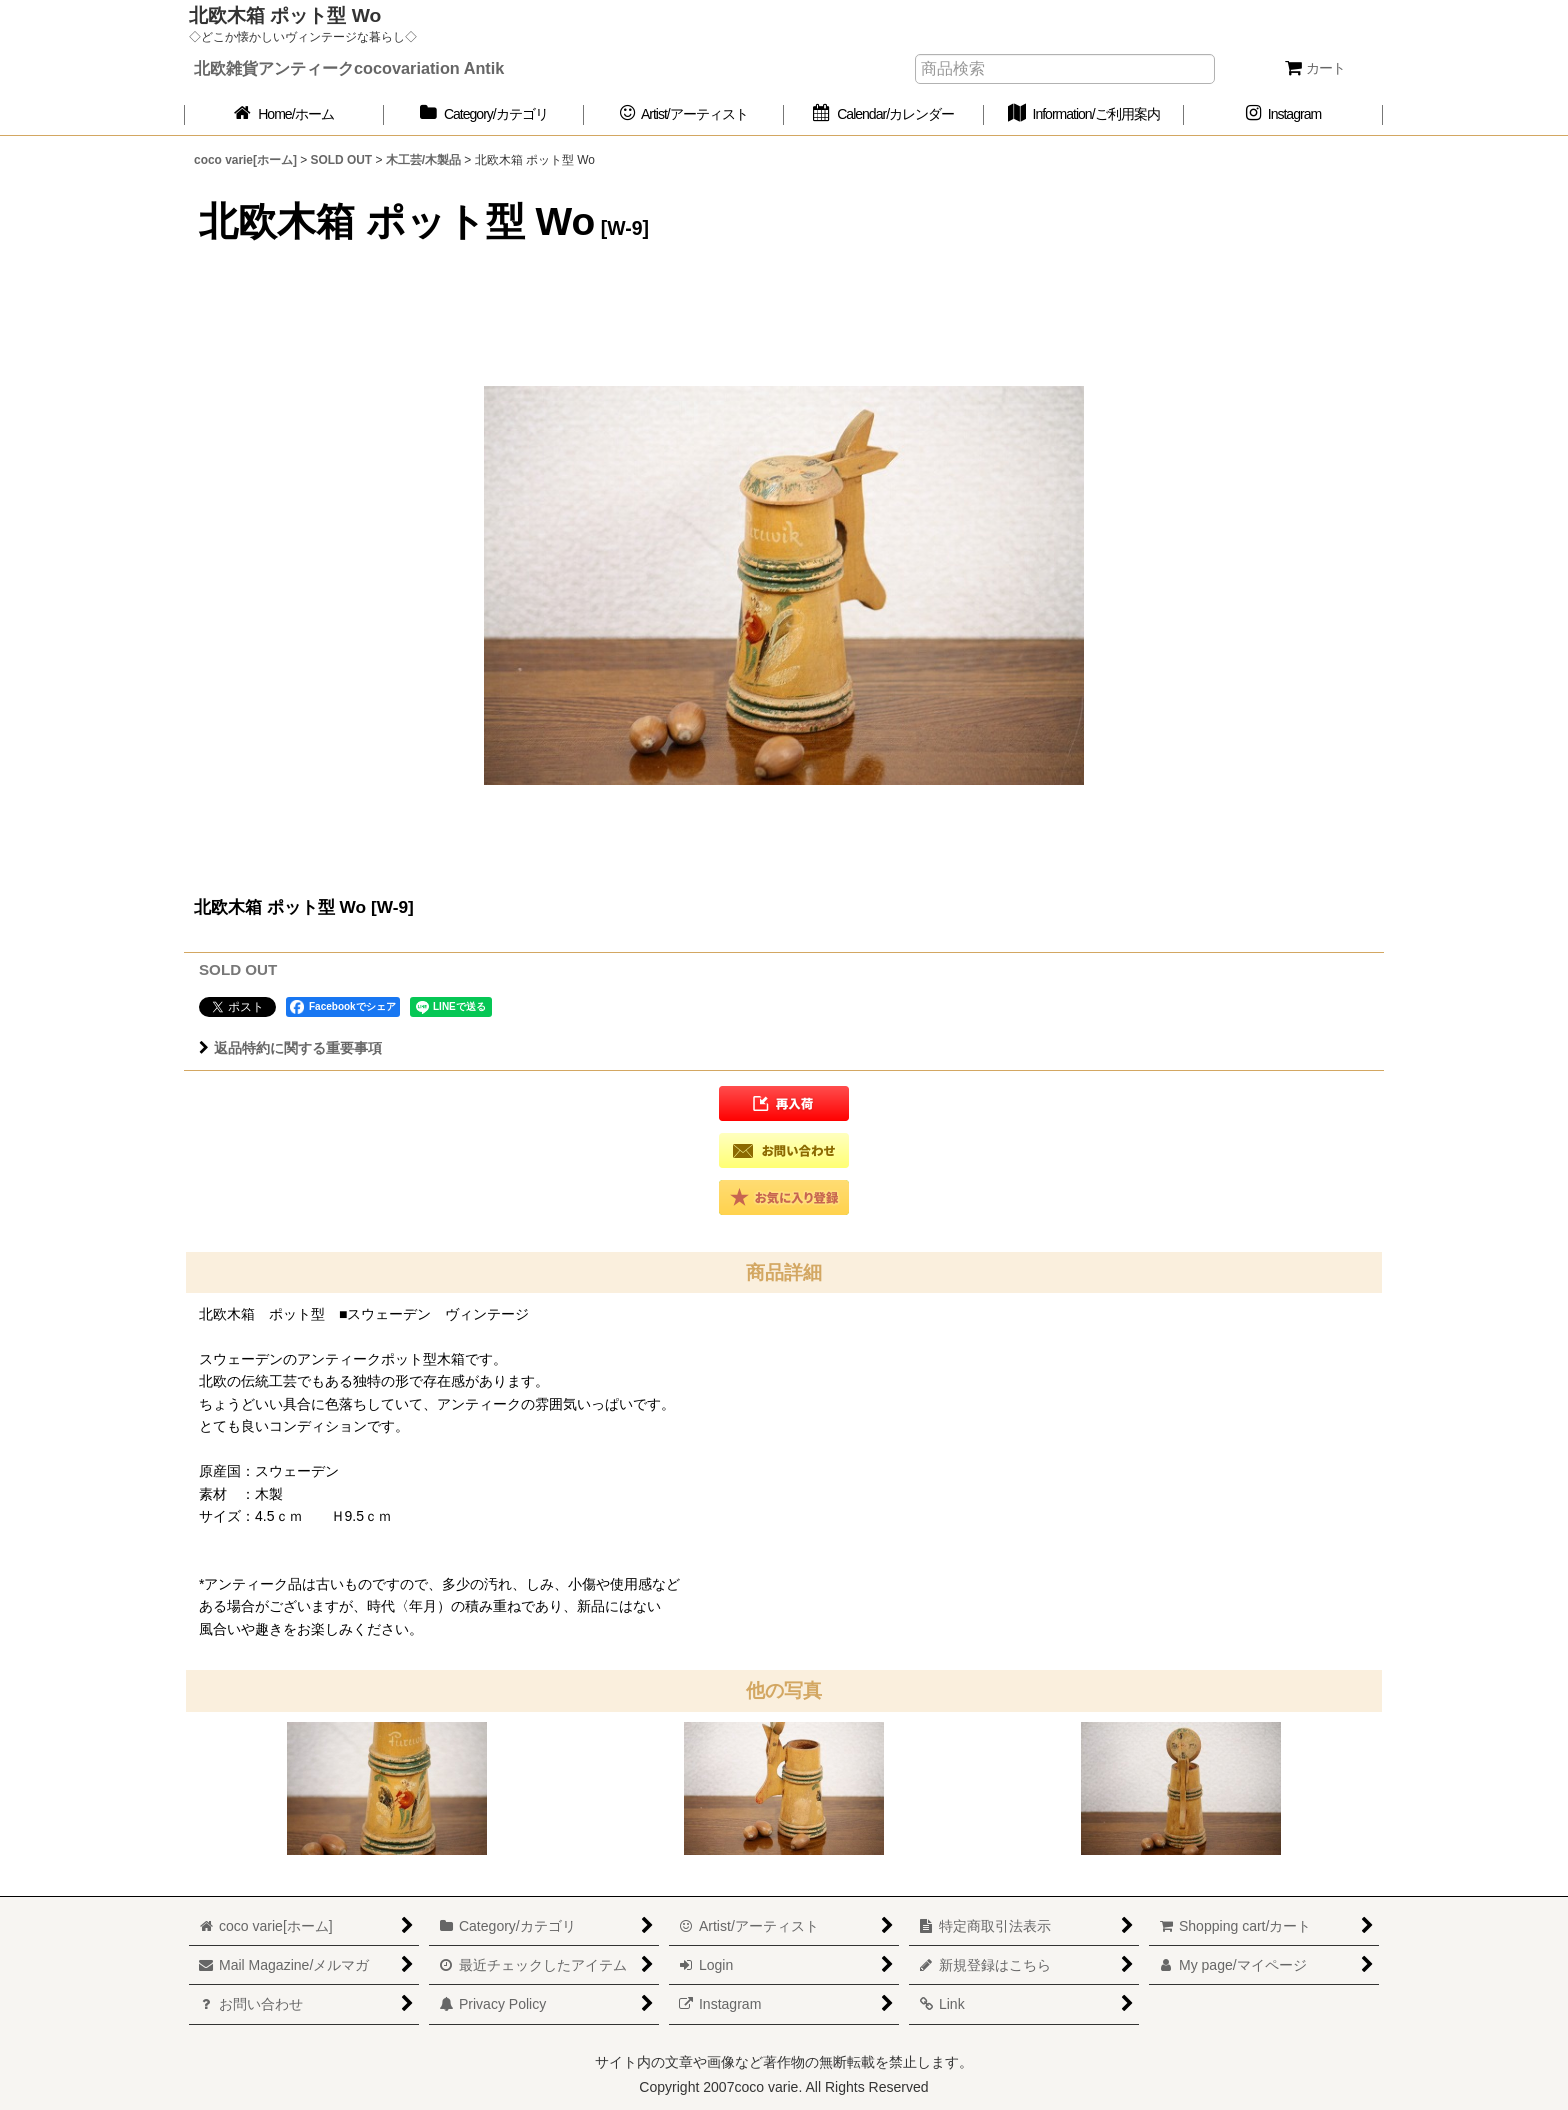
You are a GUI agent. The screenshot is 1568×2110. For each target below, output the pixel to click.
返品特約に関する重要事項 (290, 1048)
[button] (784, 1103)
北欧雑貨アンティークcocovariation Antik (349, 68)
